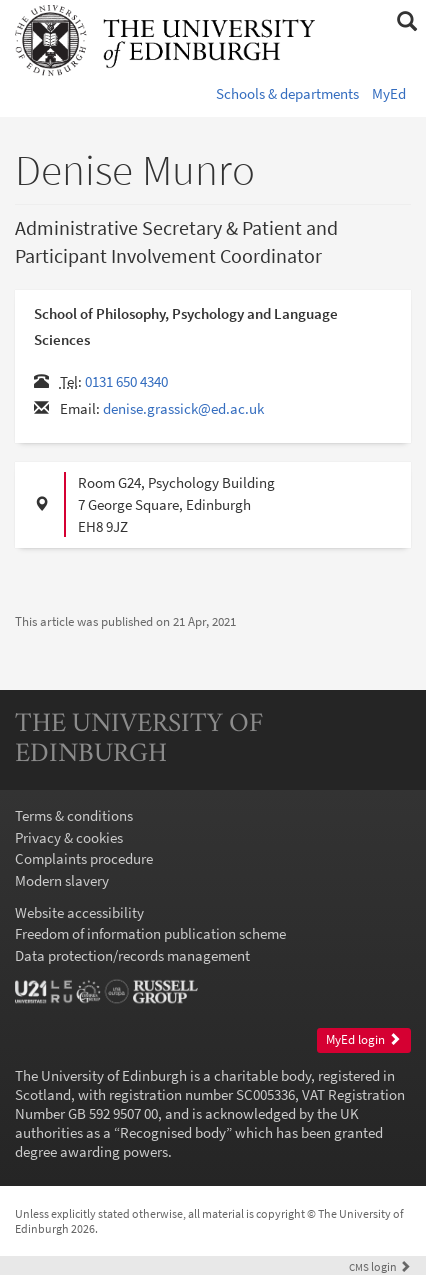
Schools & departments (287, 93)
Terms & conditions (74, 815)
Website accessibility (79, 912)
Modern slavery (62, 880)
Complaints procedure (84, 858)
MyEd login (363, 1039)
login (380, 1266)
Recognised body (173, 1132)
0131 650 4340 (126, 381)
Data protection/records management (132, 955)
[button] (406, 22)
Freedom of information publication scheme (150, 933)
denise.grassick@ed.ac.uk (183, 408)
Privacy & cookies (69, 837)
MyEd (389, 93)
